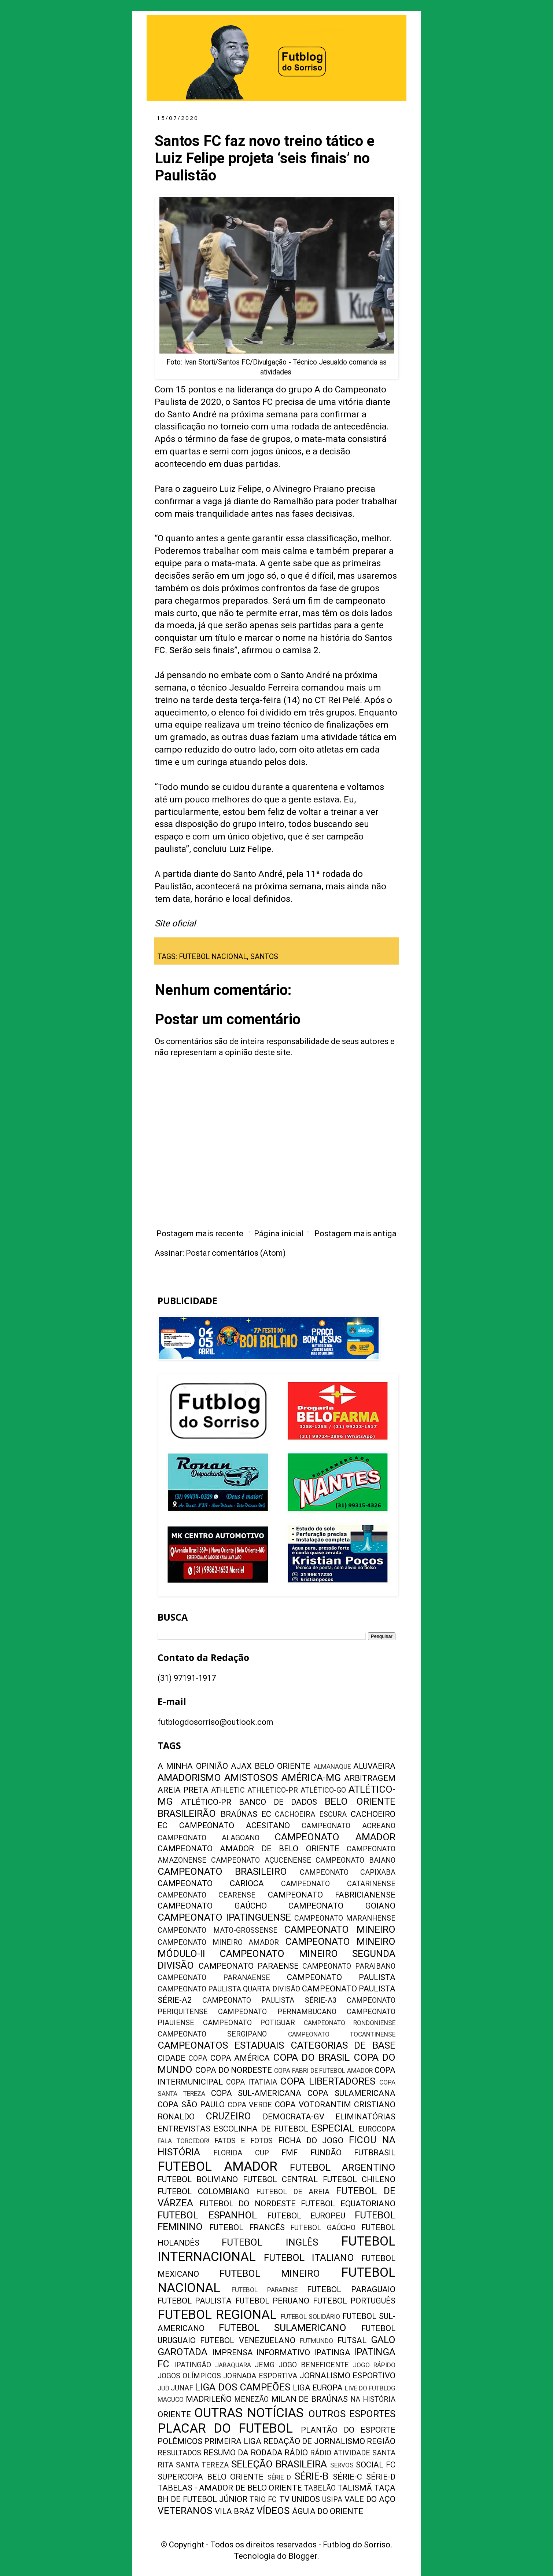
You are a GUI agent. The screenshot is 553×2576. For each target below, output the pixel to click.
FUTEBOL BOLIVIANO (198, 2179)
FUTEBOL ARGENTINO (342, 2167)
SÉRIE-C (347, 2476)
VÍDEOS (273, 2510)
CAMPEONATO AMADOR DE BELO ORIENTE (248, 1848)
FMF (289, 2152)
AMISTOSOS (251, 1777)
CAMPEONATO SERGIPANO (212, 2034)
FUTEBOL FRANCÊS (247, 2227)
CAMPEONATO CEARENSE (206, 1895)
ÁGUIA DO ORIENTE (327, 2511)
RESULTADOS (179, 2453)
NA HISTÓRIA (372, 2399)
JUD (163, 2388)
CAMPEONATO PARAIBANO (348, 1966)
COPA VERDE (250, 2105)
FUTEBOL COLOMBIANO (204, 2191)
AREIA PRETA (183, 1789)
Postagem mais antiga (355, 1233)
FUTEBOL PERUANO (272, 2300)
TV (284, 2499)
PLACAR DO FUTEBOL (225, 2428)
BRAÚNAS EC (246, 1814)
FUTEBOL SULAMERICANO (283, 2327)
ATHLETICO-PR (272, 1790)
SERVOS (342, 2465)
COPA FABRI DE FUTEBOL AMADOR (323, 2070)
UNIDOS (306, 2499)
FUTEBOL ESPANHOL (207, 2215)
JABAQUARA (233, 2365)
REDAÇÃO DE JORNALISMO (314, 2441)
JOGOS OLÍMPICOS (189, 2376)
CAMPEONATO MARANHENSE (344, 1918)
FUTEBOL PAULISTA (195, 2300)
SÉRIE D (279, 2477)
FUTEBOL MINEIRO (270, 2273)
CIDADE (171, 2058)
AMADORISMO (189, 1777)
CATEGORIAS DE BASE (343, 2045)
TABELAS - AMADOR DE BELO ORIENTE (230, 2487)
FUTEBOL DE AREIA (293, 2192)
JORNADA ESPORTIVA (260, 2376)
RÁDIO (296, 2452)
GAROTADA (182, 2351)
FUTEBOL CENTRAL (280, 2179)
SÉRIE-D (380, 2476)
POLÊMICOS (180, 2441)
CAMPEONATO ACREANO (348, 1826)
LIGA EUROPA (318, 2387)
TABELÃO (320, 2488)
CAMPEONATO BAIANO (355, 1860)
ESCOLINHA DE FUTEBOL (261, 2128)
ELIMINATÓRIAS (365, 2116)
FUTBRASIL (374, 2152)
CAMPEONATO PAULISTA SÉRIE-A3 (269, 2000)
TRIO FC (263, 2499)
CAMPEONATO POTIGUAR (249, 2023)
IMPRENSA (232, 2352)
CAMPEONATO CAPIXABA (347, 1872)
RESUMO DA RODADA (243, 2452)
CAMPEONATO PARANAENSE (214, 1977)
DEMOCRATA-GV (293, 2116)
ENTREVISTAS (184, 2128)
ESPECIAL (332, 2128)
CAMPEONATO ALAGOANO (208, 1838)
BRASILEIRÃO (187, 1813)
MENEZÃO (251, 2399)
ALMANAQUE (332, 1766)
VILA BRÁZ (235, 2511)
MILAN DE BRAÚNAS (309, 2399)
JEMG (264, 2365)
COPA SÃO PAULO (191, 2104)
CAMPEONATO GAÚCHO (212, 1905)
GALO (383, 2339)
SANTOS (264, 956)
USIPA (332, 2499)
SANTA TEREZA (202, 2465)
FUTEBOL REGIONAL (217, 2314)
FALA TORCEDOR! (183, 2141)
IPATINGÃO (192, 2365)
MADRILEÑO (209, 2399)
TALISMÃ (355, 2487)
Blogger (302, 2556)
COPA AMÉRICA (240, 2058)
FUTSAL (352, 2340)
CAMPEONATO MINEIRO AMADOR (218, 1942)
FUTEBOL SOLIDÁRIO (310, 2316)
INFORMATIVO (283, 2352)
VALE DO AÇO (369, 2499)
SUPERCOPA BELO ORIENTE (210, 2476)
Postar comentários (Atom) (236, 1253)
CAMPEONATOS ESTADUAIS (221, 2045)
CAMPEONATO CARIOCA (211, 1883)
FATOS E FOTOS (243, 2141)
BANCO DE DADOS (278, 1802)
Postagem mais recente (199, 1233)
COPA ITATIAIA (251, 2082)
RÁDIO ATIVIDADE (340, 2453)
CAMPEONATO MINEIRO (339, 1929)
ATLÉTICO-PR (206, 1802)
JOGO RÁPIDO (374, 2365)
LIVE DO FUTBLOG (370, 2388)
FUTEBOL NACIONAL (213, 956)
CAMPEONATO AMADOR (334, 1837)
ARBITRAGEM (369, 1778)
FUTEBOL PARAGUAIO (351, 2289)
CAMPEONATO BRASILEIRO (222, 1871)
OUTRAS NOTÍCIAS (249, 2413)
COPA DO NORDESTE (233, 2070)
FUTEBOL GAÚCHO (322, 2228)
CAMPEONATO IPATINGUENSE (224, 1917)
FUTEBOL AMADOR (217, 2166)
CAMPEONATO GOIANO (341, 1905)
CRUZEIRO (228, 2116)
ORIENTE (174, 2414)
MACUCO (171, 2399)
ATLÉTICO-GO (323, 1790)
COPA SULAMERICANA (351, 2093)
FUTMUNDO (316, 2341)
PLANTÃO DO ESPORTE (348, 2429)
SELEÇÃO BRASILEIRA (279, 2464)
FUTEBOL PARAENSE (265, 2290)
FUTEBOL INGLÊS (270, 2242)
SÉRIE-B (311, 2476)
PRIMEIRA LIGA (232, 2441)
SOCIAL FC (375, 2464)
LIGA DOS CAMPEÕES (242, 2387)
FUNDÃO (326, 2152)
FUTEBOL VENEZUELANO (247, 2340)
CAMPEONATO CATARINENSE (338, 1884)
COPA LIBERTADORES (327, 2081)
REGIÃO (381, 2441)
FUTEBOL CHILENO (359, 2179)
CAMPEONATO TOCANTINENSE (341, 2034)
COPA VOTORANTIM (313, 2104)
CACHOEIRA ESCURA (311, 1814)
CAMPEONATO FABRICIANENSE (331, 1894)
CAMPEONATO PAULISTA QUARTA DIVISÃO (229, 1989)
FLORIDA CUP (241, 2153)
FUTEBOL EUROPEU (306, 2215)
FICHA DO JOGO (311, 2140)
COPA (197, 2058)
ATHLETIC (228, 1790)
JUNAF (182, 2388)
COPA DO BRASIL (311, 2057)
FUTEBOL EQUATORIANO (348, 2203)
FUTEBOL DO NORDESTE (247, 2203)
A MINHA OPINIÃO (193, 1766)
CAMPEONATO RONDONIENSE (350, 2023)
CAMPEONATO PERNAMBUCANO (277, 2012)
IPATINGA (332, 2352)
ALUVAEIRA (374, 1766)
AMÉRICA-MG (311, 1777)
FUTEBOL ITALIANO (309, 2257)
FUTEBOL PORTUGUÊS (354, 2300)
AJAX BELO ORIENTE (271, 1766)
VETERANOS (185, 2510)
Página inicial (279, 1233)
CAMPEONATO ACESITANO (234, 1825)
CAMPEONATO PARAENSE (249, 1966)
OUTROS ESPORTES (352, 2413)
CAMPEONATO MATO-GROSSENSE (217, 1930)
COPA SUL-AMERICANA (256, 2093)
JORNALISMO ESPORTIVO (347, 2375)
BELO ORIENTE (360, 1801)
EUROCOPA (376, 2129)
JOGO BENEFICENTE (314, 2365)
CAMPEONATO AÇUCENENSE (261, 1860)
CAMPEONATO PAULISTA (341, 1977)
